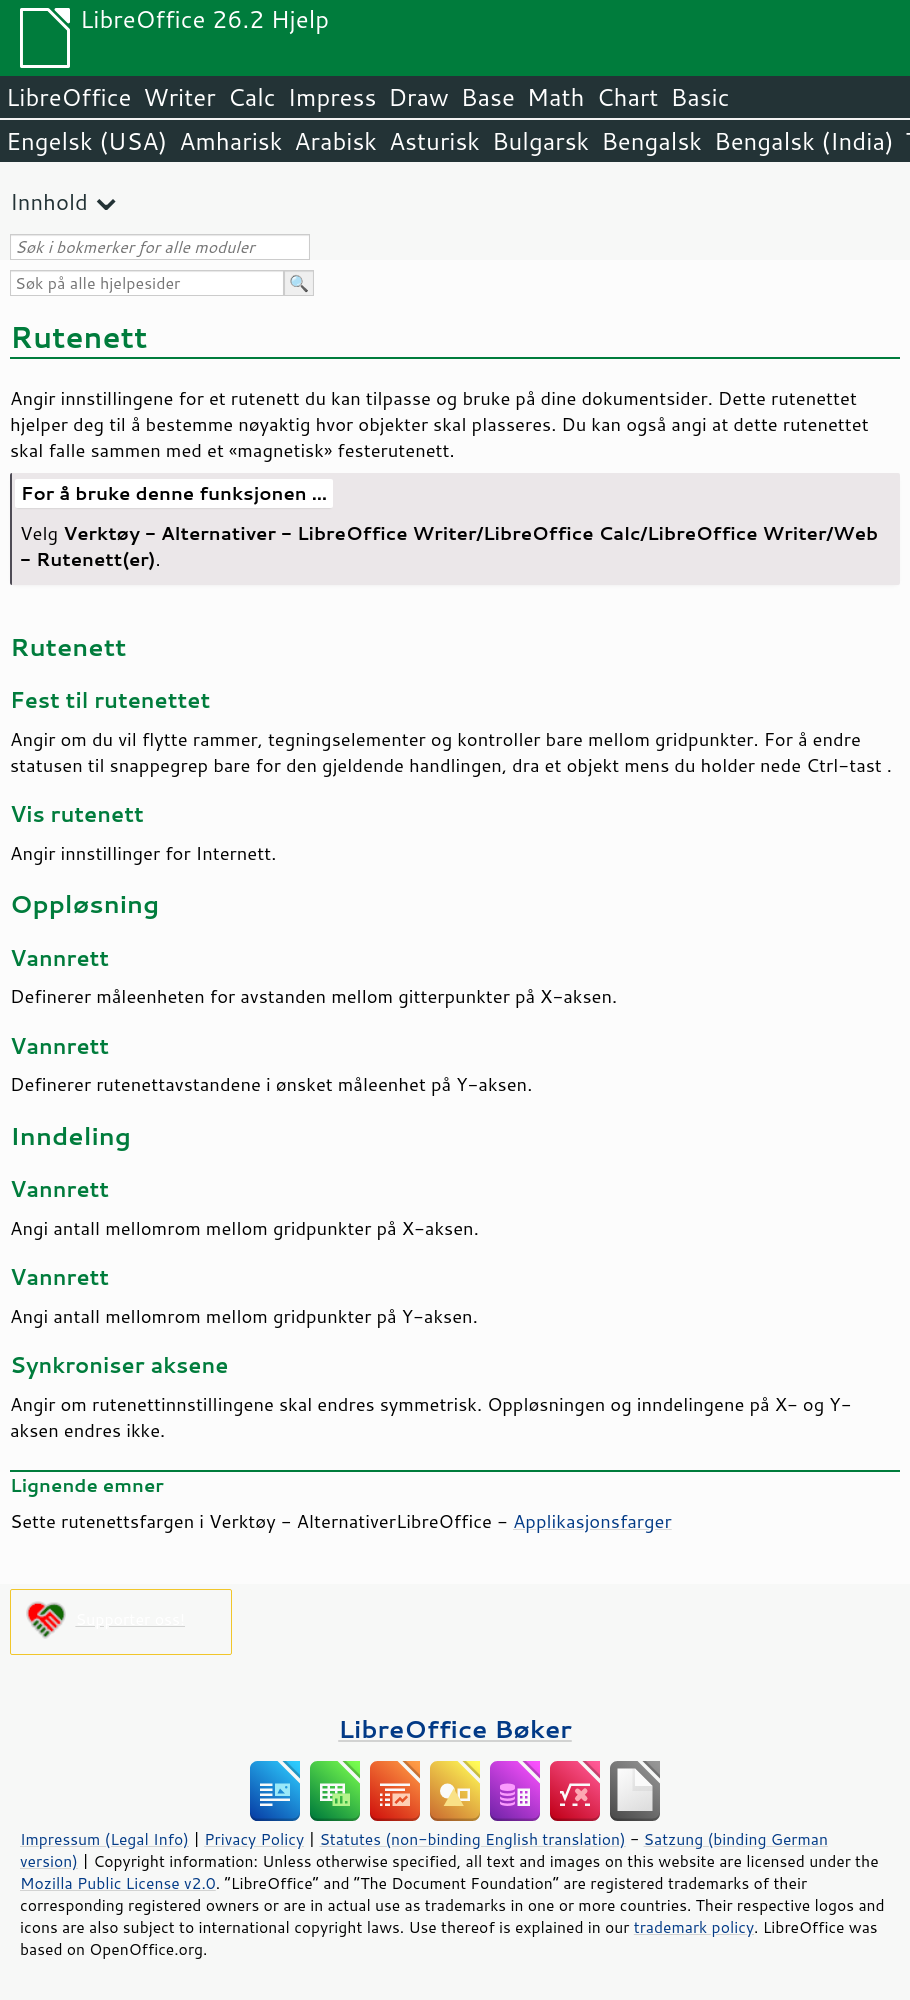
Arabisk (335, 141)
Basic (699, 97)
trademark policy (694, 1927)
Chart (627, 97)
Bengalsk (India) (804, 141)
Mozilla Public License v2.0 (118, 1883)
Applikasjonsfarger (592, 1521)
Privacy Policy (254, 1839)
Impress (332, 97)
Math (556, 97)
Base (488, 97)
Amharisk (230, 141)
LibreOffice (68, 97)
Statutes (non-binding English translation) (472, 1839)
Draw (418, 97)
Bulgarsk (540, 141)
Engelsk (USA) (86, 141)
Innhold (49, 201)
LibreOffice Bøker (455, 1728)
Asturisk (434, 141)
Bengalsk (651, 141)
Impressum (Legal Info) (104, 1839)
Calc (252, 97)
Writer (179, 97)
